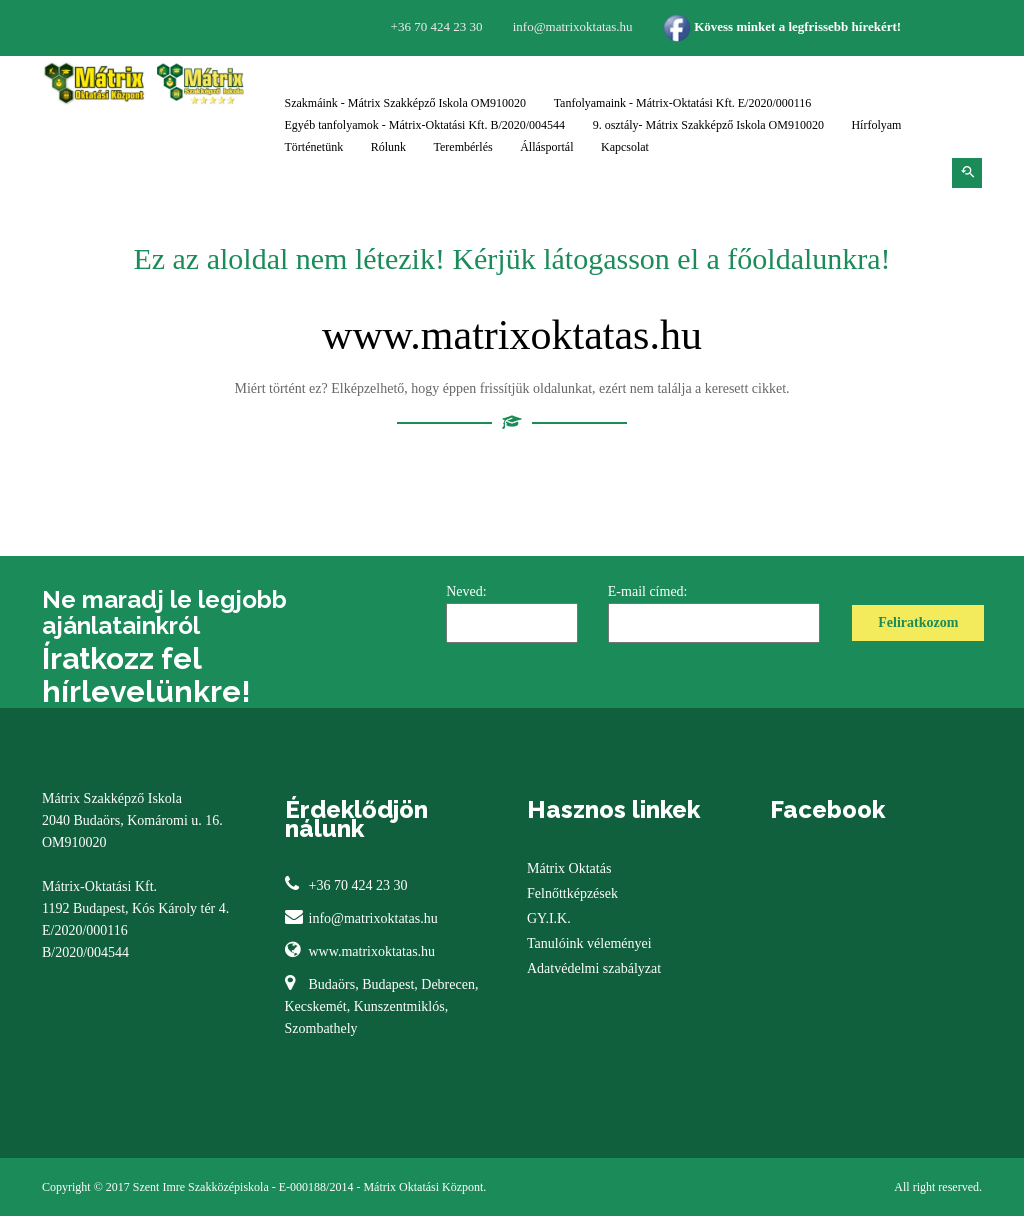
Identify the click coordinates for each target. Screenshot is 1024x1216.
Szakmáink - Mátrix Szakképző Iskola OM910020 (406, 103)
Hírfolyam (876, 125)
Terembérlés (463, 147)
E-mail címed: (714, 613)
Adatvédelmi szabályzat (594, 968)
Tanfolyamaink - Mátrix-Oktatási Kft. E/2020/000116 (683, 103)
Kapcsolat (625, 147)
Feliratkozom (918, 622)
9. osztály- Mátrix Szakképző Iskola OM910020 (708, 125)
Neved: (512, 613)
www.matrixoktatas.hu (512, 335)
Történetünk (314, 147)
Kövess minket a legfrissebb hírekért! (782, 26)
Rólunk (388, 147)
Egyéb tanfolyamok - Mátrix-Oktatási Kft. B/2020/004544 (425, 125)
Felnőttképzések (572, 893)
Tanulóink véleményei (589, 943)
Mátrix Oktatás (569, 868)
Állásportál (546, 147)
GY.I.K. (549, 918)
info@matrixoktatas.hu (373, 918)
